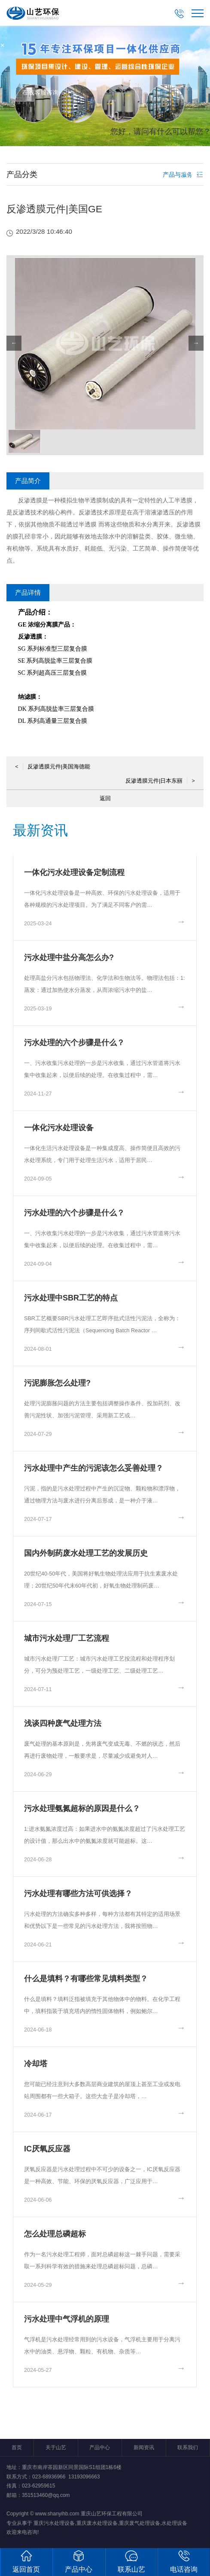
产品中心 (99, 2447)
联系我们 (187, 2447)
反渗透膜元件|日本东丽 (160, 780)
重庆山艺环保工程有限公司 (112, 2514)
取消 (142, 172)
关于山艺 (56, 2447)
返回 (105, 798)
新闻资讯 (144, 2447)
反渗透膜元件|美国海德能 (52, 766)
